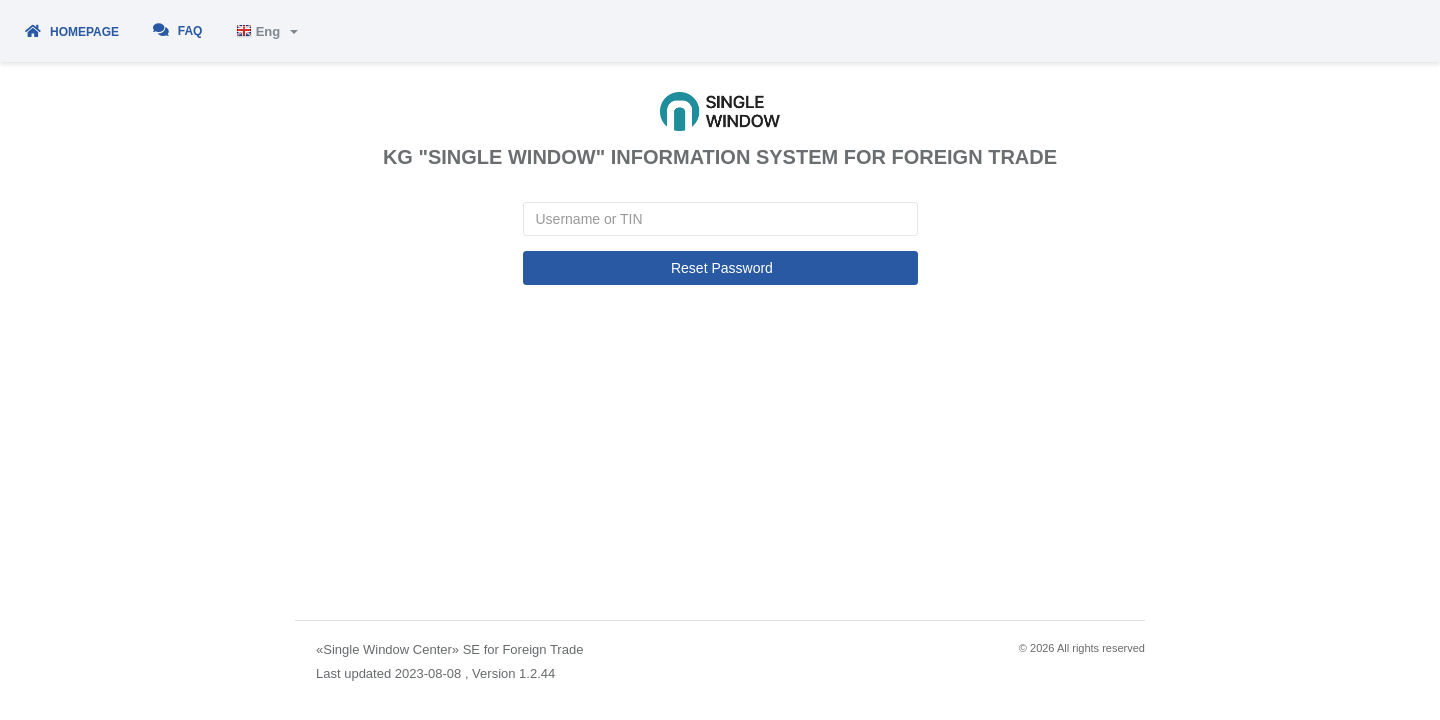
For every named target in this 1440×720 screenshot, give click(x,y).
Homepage (72, 32)
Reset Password (720, 268)
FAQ (178, 30)
